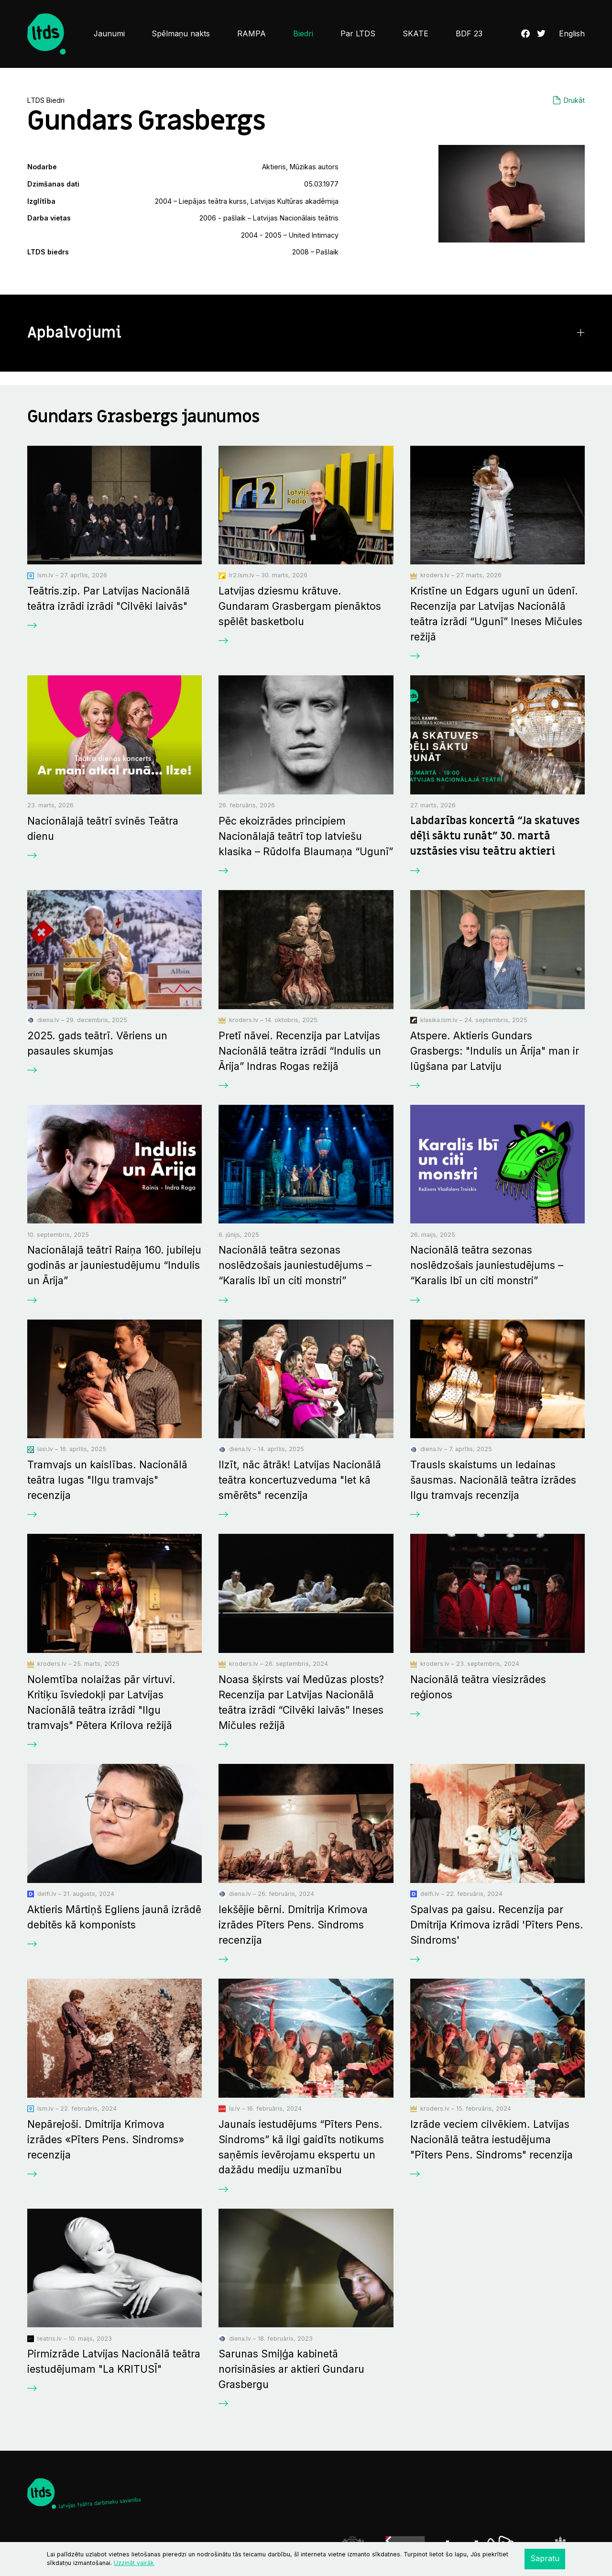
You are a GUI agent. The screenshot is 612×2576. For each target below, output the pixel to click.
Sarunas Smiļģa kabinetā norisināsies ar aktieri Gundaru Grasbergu (291, 2368)
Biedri (303, 33)
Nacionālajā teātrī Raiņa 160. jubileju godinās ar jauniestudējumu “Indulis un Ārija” (114, 1265)
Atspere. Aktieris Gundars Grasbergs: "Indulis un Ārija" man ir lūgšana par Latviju (494, 1050)
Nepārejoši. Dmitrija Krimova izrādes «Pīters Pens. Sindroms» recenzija (105, 2139)
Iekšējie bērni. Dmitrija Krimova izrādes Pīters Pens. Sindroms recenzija (293, 1924)
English (572, 34)
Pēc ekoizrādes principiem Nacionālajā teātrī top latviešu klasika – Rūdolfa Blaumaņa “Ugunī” (306, 836)
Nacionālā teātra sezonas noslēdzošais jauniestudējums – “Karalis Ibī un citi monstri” (295, 1265)
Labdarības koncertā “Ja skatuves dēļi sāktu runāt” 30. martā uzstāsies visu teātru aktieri (494, 836)
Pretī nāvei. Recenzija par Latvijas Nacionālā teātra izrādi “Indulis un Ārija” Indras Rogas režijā (300, 1050)
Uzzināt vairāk (134, 2562)
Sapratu (544, 2558)
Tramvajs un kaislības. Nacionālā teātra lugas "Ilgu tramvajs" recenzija (107, 1479)
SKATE (415, 33)
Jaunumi (109, 33)
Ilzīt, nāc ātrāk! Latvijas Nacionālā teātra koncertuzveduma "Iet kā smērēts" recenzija (300, 1479)
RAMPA (251, 33)
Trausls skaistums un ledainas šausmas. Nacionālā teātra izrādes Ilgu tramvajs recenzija (493, 1479)
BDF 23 (469, 33)
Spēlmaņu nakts (181, 33)
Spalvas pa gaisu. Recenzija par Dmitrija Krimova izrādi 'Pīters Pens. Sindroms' (496, 1924)
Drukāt (574, 100)
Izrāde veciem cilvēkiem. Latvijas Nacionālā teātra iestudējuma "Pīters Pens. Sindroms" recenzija (491, 2139)
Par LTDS (357, 33)
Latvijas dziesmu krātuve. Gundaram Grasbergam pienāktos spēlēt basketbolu (300, 605)
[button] (306, 333)
